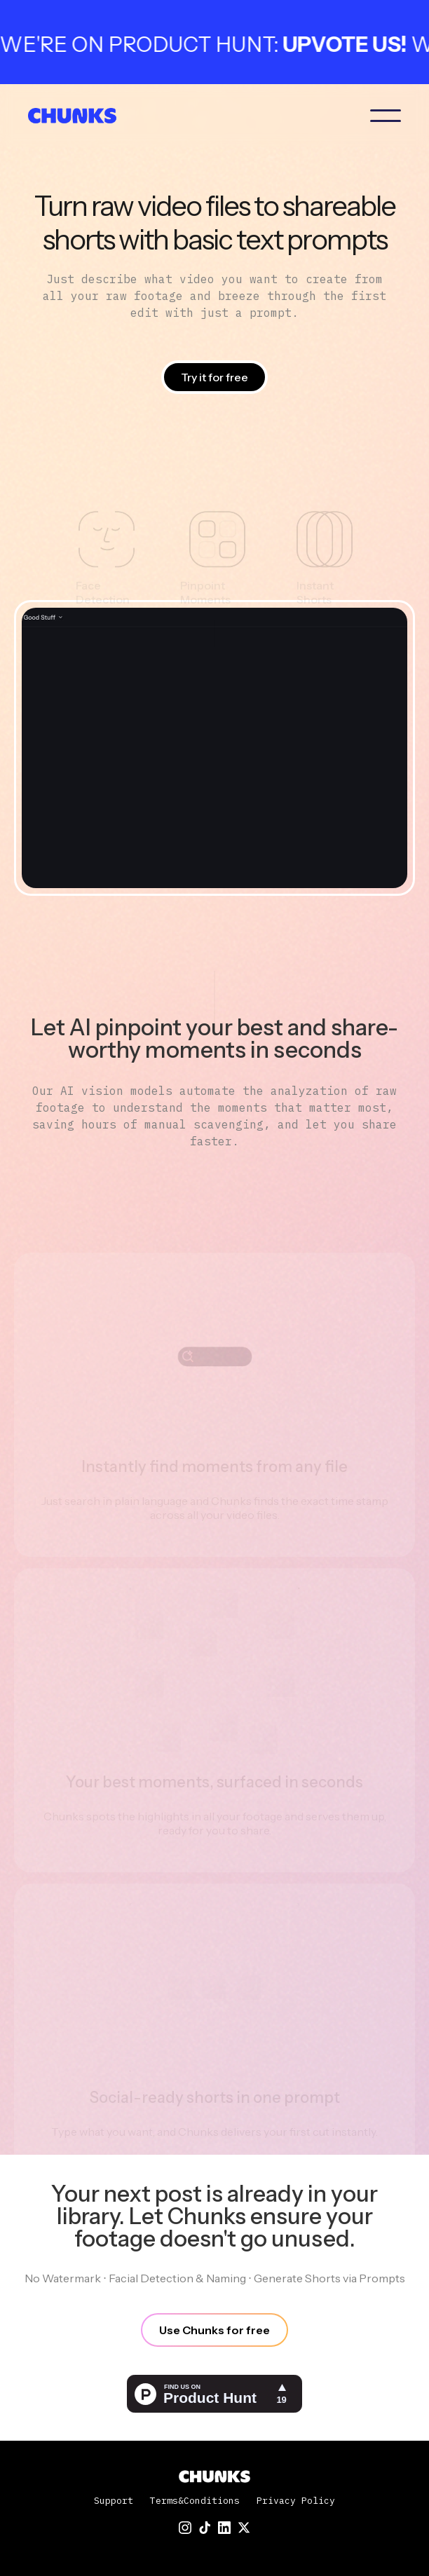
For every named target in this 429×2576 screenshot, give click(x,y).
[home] (77, 115)
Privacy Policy (296, 2501)
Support (113, 2501)
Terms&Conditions (195, 2501)
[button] (385, 115)
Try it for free (214, 377)
